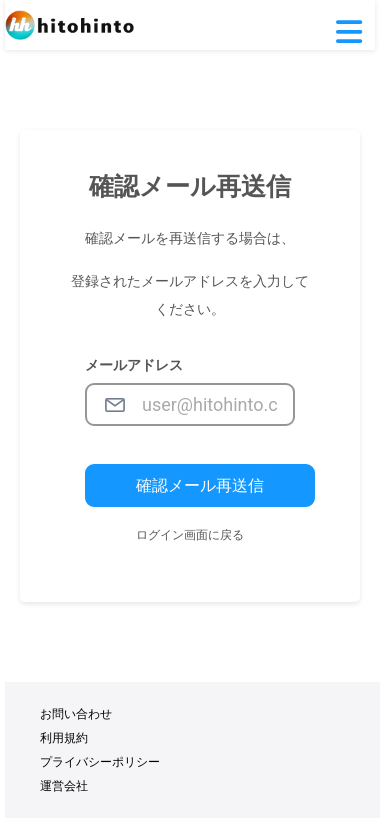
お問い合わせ (76, 714)
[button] (349, 33)
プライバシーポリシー (100, 762)
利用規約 (64, 738)
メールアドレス (134, 365)
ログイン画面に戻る (190, 535)
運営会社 (64, 786)
